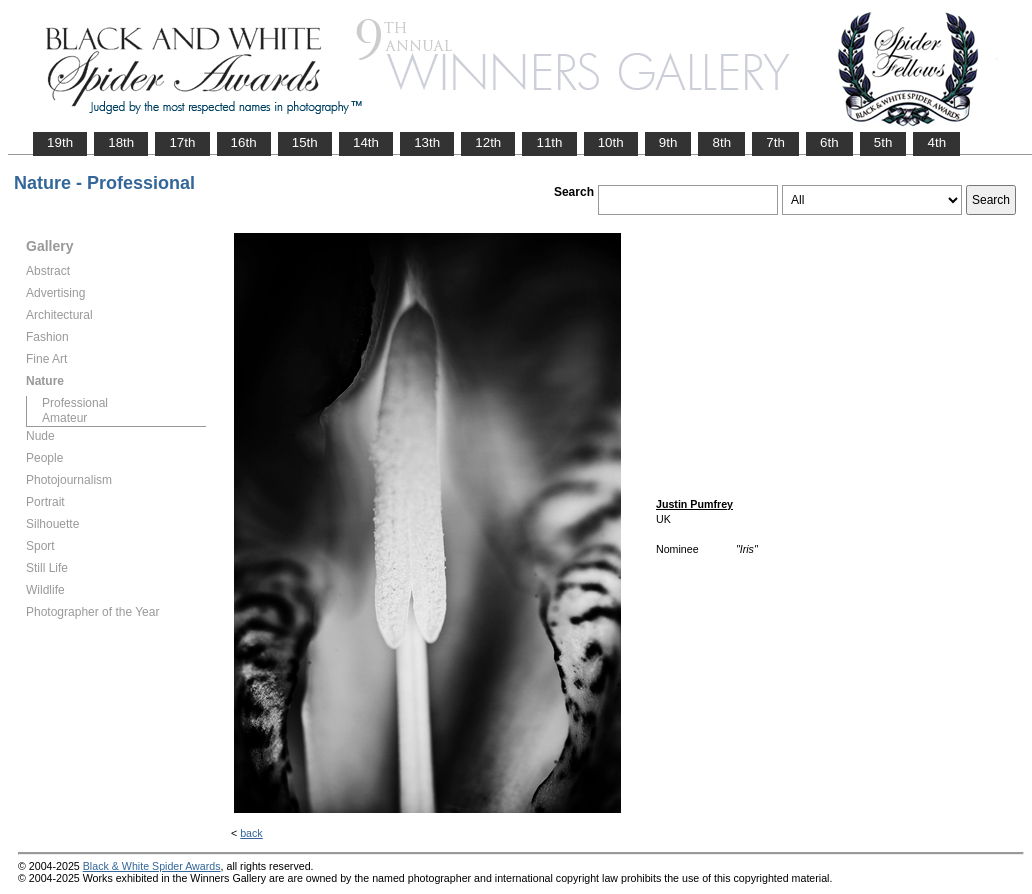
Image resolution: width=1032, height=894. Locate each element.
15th (305, 142)
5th (883, 142)
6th (829, 142)
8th (721, 142)
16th (244, 142)
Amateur (64, 418)
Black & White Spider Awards (152, 866)
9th (668, 142)
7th (775, 142)
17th (182, 142)
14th (366, 142)
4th (936, 142)
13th (427, 142)
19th (60, 142)
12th (488, 142)
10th (611, 142)
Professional (75, 403)
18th (121, 142)
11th (549, 142)
